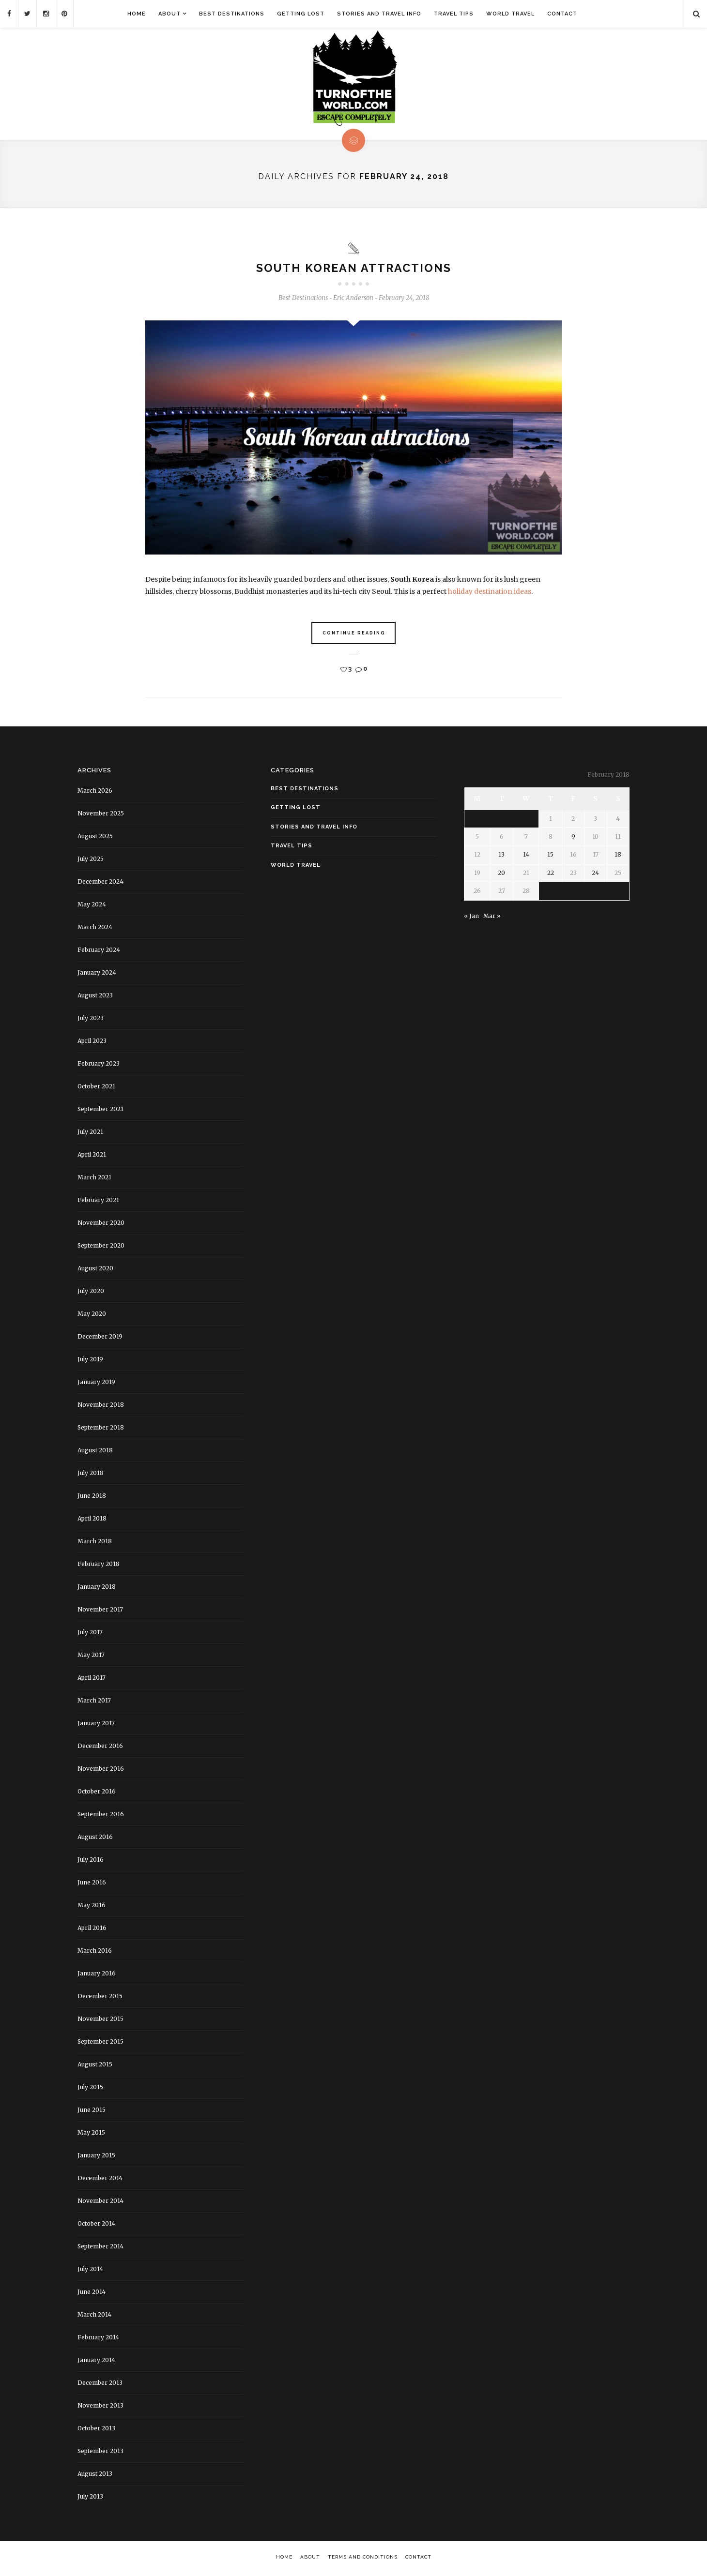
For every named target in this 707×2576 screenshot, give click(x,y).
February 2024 (98, 951)
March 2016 (94, 1952)
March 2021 (94, 1178)
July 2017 (90, 1633)
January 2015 (96, 2156)
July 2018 (90, 1474)
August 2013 (94, 2475)
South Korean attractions (353, 269)
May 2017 (91, 1656)
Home (136, 14)
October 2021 (96, 1087)
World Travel (510, 14)
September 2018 (100, 1428)
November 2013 (100, 2406)
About (169, 14)
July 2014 (90, 2270)
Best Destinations (231, 14)
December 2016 (100, 1747)
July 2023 (90, 1019)
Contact (562, 14)
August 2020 (95, 1269)
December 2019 (100, 1337)
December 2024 (100, 883)
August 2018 (95, 1451)
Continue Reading (354, 635)
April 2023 (92, 1042)
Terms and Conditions (363, 2558)
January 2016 (96, 1974)
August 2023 (95, 996)
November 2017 (100, 1610)
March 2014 (94, 2316)
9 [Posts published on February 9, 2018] (573, 838)
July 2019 (90, 1360)
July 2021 (90, 1133)
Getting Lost (300, 14)
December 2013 (100, 2384)
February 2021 (98, 1201)
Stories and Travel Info (379, 14)
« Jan (471, 917)
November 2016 (100, 1770)
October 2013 (96, 2429)
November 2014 (100, 2202)
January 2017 (96, 1724)
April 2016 (92, 1929)
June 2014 (91, 2293)
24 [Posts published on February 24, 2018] (595, 874)
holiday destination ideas (489, 593)
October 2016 (96, 1792)
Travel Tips (454, 14)
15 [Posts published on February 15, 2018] (550, 856)
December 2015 (100, 1997)
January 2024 (96, 974)
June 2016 (91, 1883)
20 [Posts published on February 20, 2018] (501, 874)
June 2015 (91, 2111)
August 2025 (95, 837)
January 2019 (96, 1383)
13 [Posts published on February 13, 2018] (501, 856)
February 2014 (98, 2338)
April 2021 (91, 1156)
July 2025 (90, 860)
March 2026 (94, 792)
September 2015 (100, 2043)
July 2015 (90, 2088)
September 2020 (100, 1246)
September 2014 (100, 2247)
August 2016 (95, 1838)
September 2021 (100, 1110)
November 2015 (100, 2020)
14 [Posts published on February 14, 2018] (526, 856)
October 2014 (96, 2225)
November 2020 (100, 1224)
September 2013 (100, 2452)
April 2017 (91, 1679)
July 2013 (90, 2497)
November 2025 (100, 814)
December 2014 (100, 2179)
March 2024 (94, 928)
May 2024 (91, 905)
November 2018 (100, 1406)
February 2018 (98, 1565)
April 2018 (92, 1519)
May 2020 (91, 1315)
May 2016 (91, 1906)
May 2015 (91, 2134)
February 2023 (98, 1065)
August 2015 (94, 2065)
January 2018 (96, 1588)
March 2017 (94, 1701)
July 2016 (90, 1861)
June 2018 (91, 1497)
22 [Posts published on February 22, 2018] (550, 874)
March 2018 (94, 1542)
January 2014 (96, 2361)
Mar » (492, 917)
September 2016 (100, 1815)
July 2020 (90, 1292)
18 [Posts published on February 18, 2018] (618, 856)
